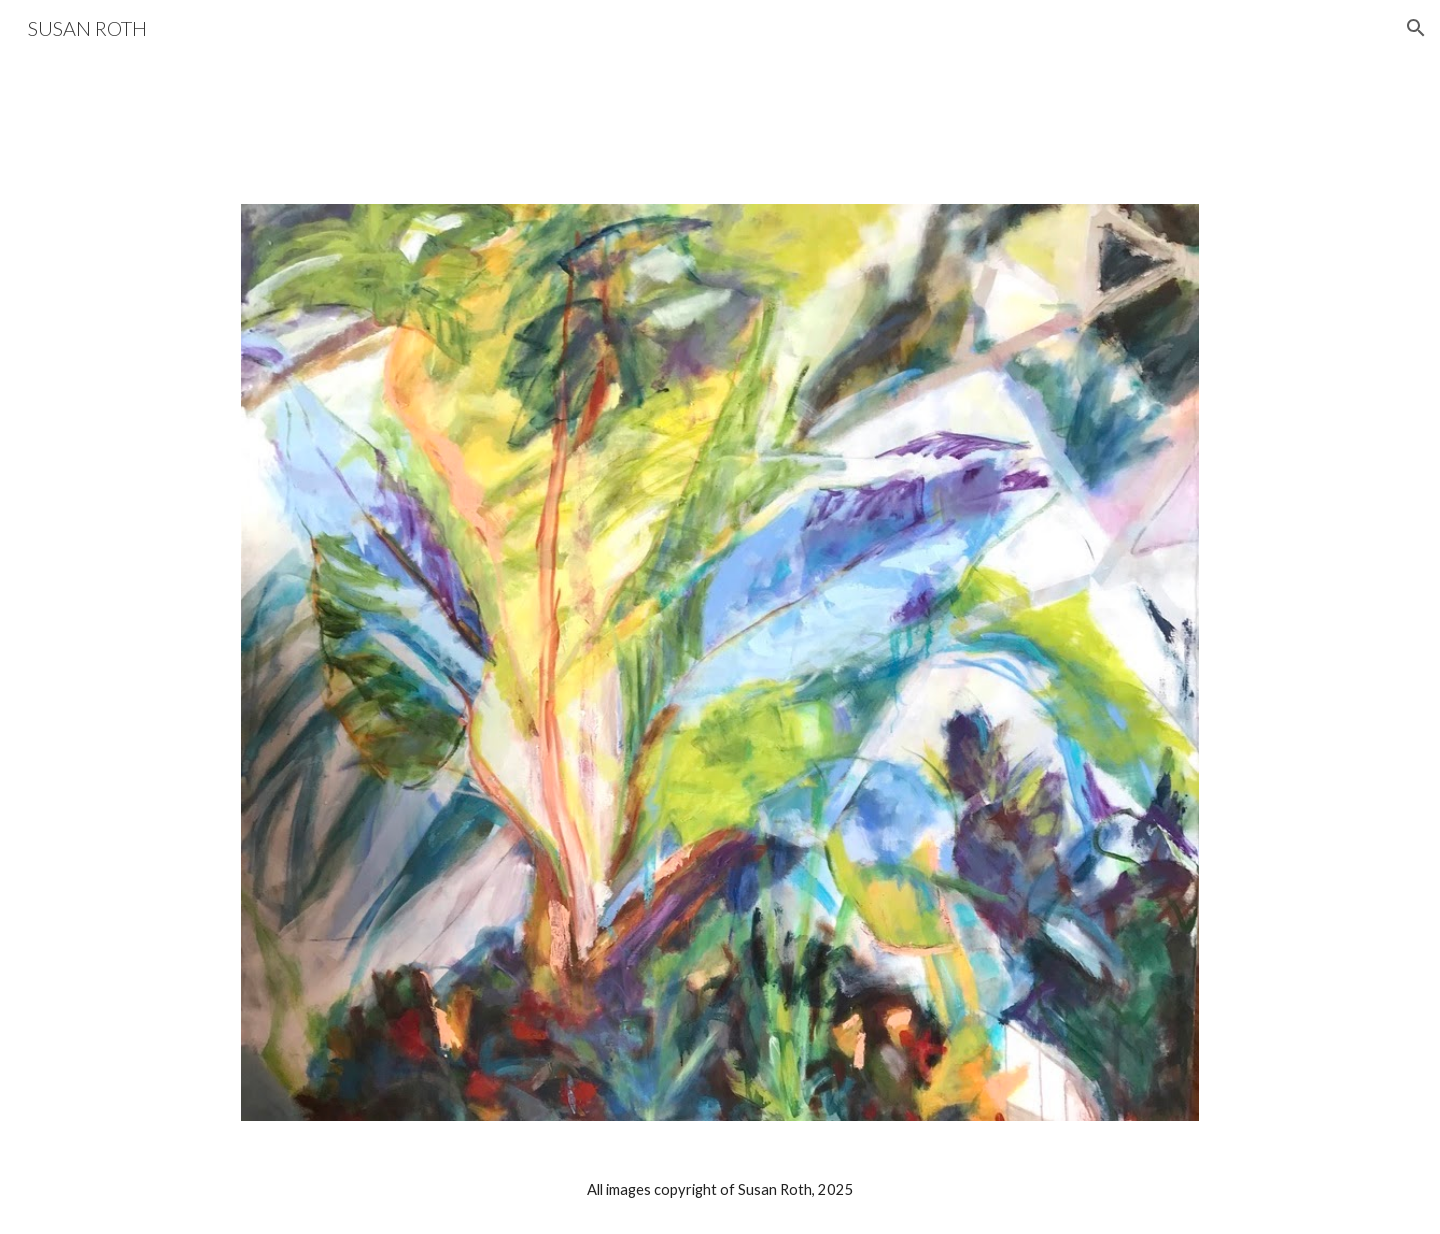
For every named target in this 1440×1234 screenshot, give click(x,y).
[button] (1416, 28)
